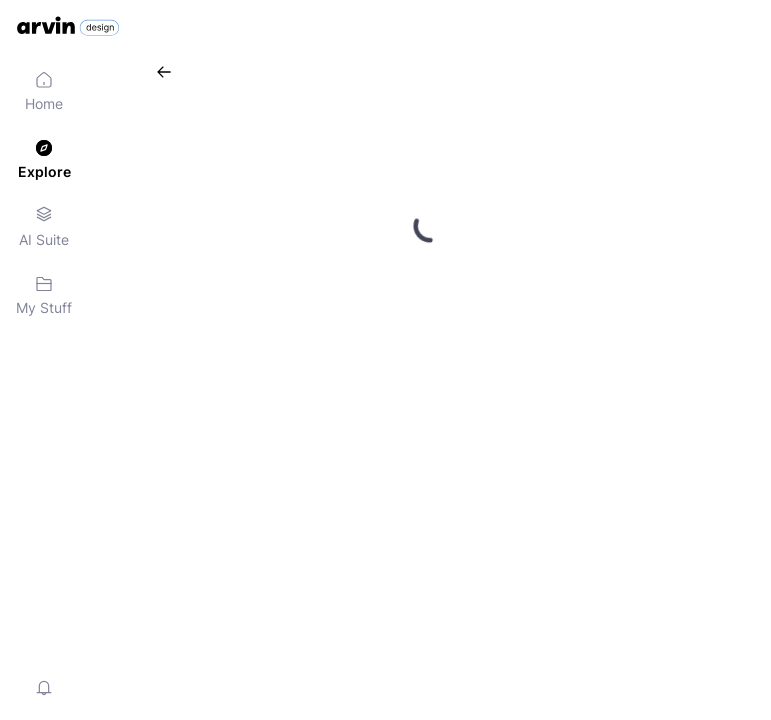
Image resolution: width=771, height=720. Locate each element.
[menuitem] (44, 92)
